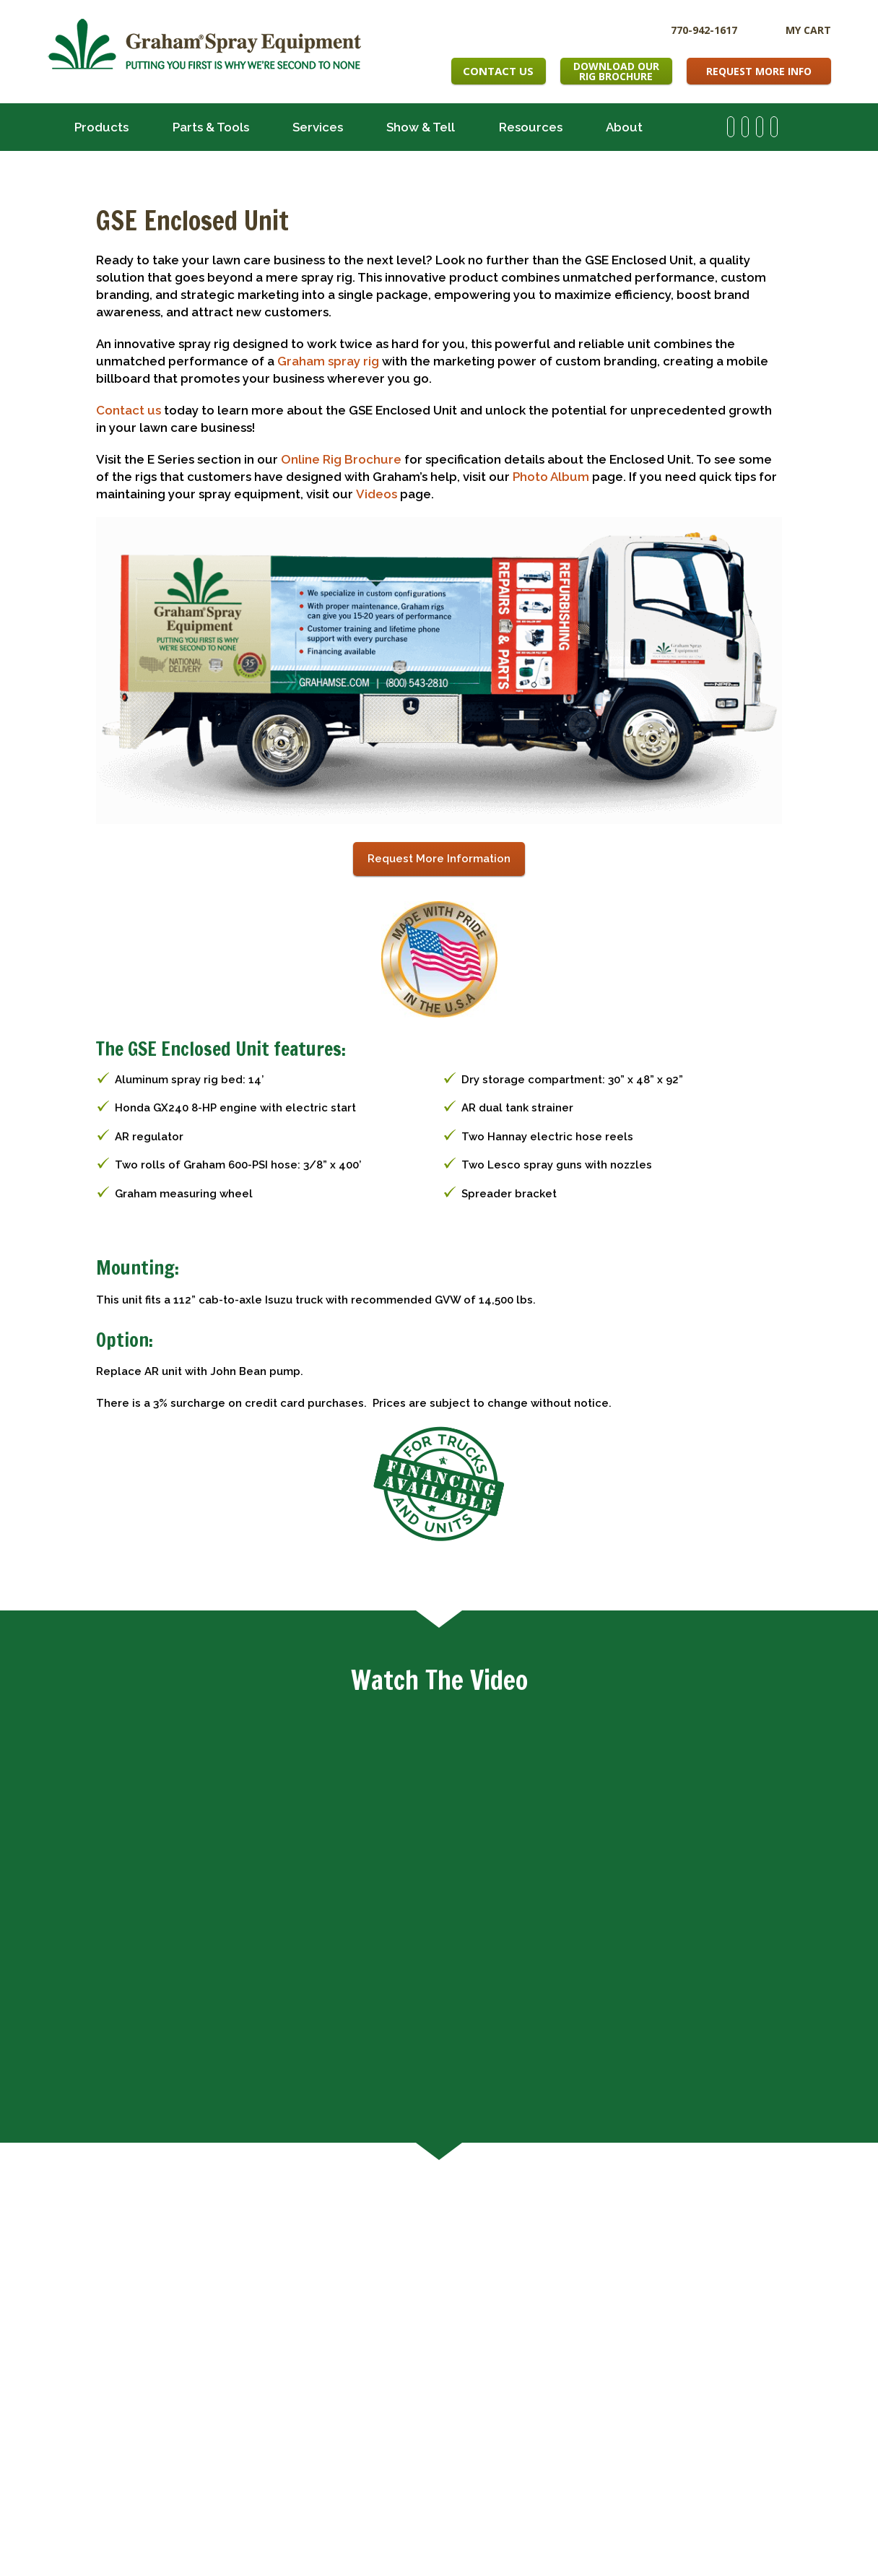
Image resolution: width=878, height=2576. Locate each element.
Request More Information (439, 858)
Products (101, 127)
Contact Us (498, 71)
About (624, 127)
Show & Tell (420, 127)
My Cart (808, 30)
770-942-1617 (704, 29)
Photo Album (551, 476)
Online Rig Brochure (341, 459)
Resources (530, 127)
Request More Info (759, 71)
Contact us (128, 410)
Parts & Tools (211, 127)
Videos (376, 494)
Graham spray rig (328, 361)
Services (317, 127)
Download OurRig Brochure (616, 71)
